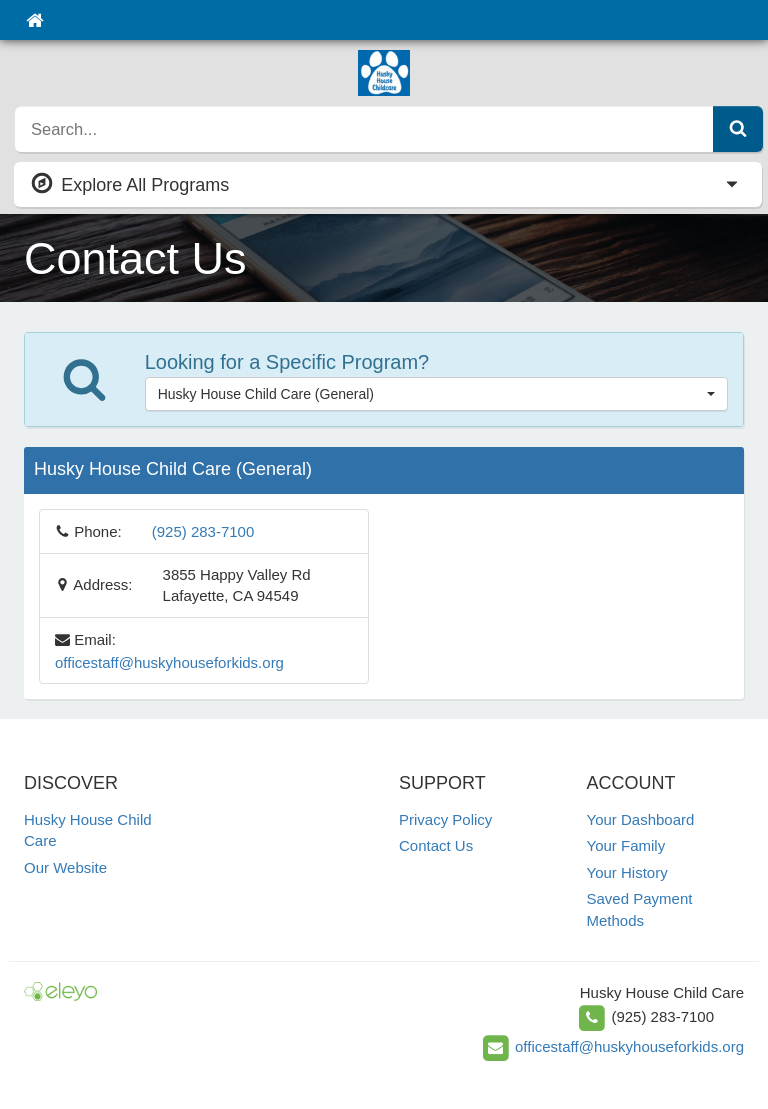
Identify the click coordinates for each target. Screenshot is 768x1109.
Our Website (65, 867)
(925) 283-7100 (203, 531)
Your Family (626, 845)
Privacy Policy (445, 819)
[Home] (34, 20)
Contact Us (436, 845)
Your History (627, 872)
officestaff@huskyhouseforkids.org (169, 662)
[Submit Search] (738, 129)
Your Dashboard (641, 819)
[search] (364, 129)
